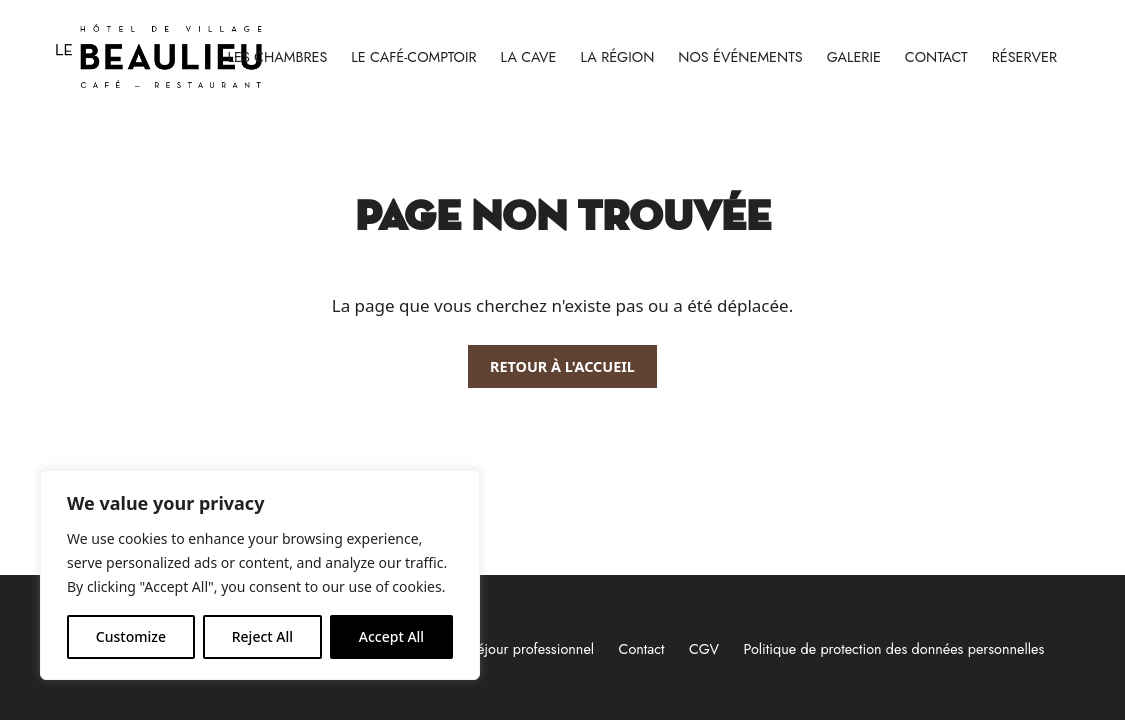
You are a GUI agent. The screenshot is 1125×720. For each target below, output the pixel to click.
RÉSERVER (1024, 57)
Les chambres (278, 57)
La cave (529, 57)
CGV (704, 649)
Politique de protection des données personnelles (893, 649)
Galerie (854, 57)
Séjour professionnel (531, 649)
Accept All (391, 636)
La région (617, 57)
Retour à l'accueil (562, 366)
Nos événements (740, 57)
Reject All (262, 636)
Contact (936, 57)
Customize (131, 636)
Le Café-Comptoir (413, 57)
